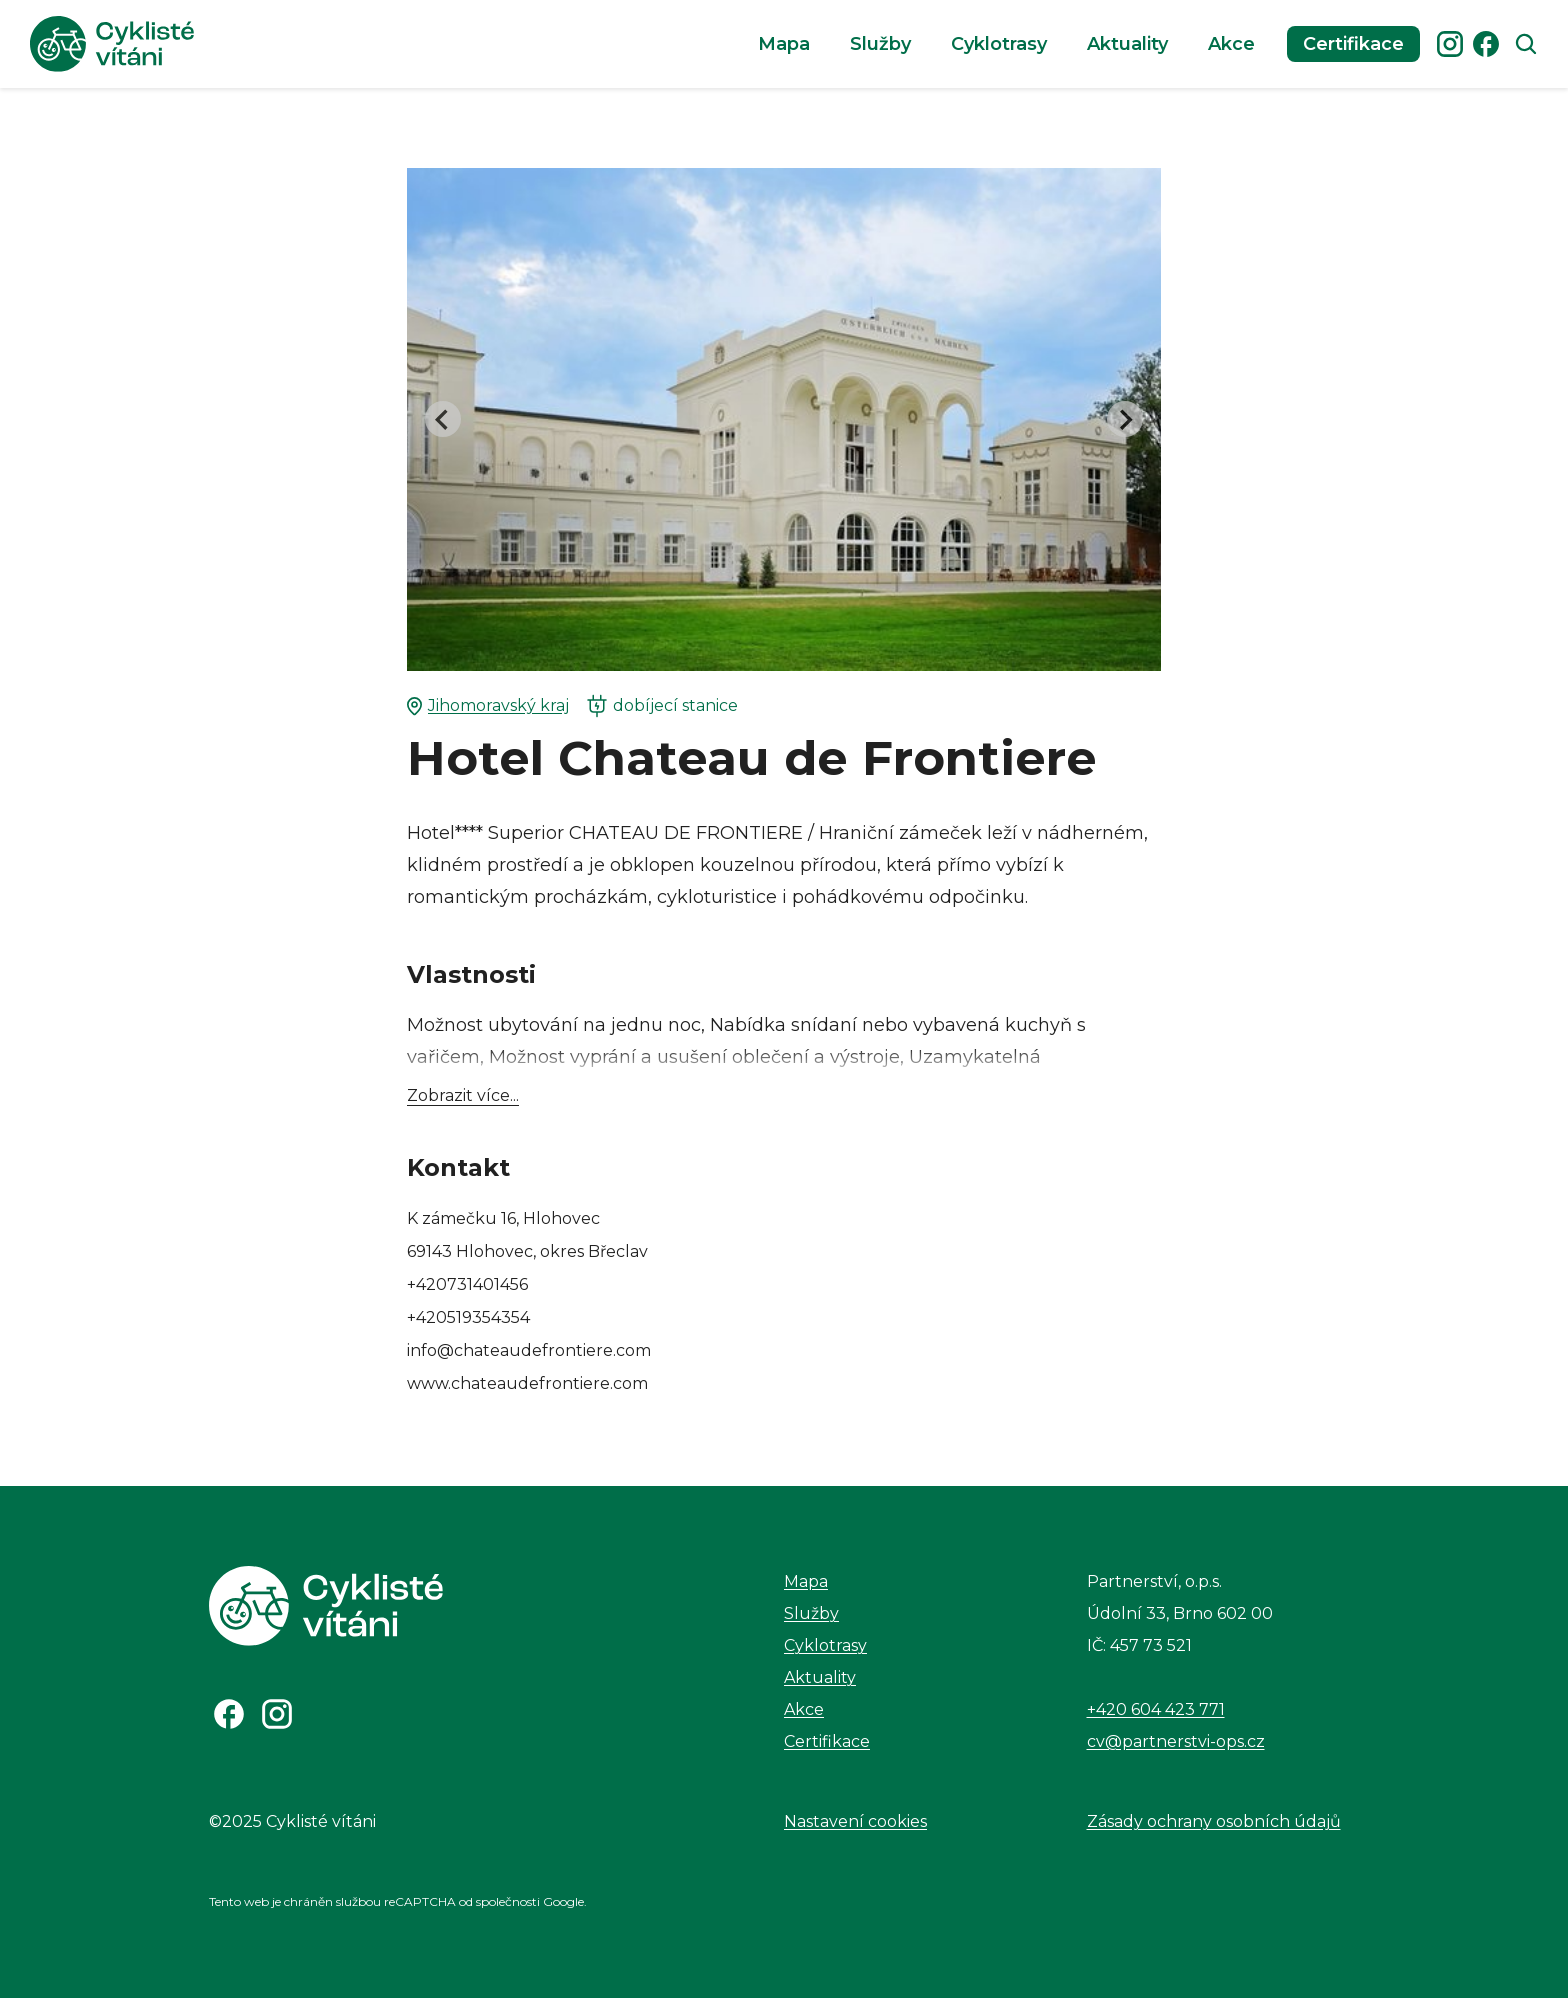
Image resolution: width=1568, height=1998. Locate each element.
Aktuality (1127, 44)
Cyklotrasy (999, 44)
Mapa (784, 44)
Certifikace (1353, 44)
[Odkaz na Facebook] (229, 1714)
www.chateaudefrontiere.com (527, 1383)
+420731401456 (467, 1284)
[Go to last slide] (443, 419)
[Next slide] (1125, 419)
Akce (1231, 44)
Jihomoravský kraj (488, 706)
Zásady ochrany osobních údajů (1214, 1821)
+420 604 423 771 (1156, 1709)
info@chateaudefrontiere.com (529, 1350)
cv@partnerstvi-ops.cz (1176, 1741)
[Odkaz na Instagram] (277, 1714)
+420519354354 (468, 1317)
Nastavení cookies (855, 1821)
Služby (880, 44)
